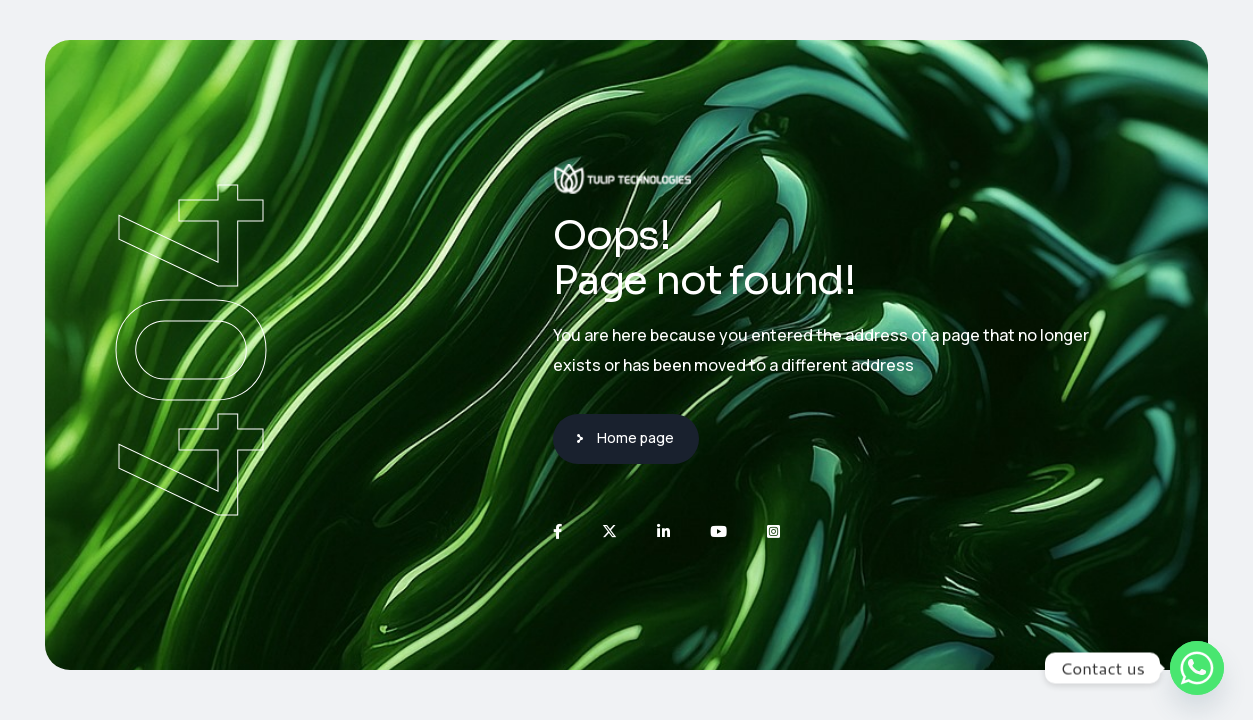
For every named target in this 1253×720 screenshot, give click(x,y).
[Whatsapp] (1197, 668)
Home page (635, 437)
